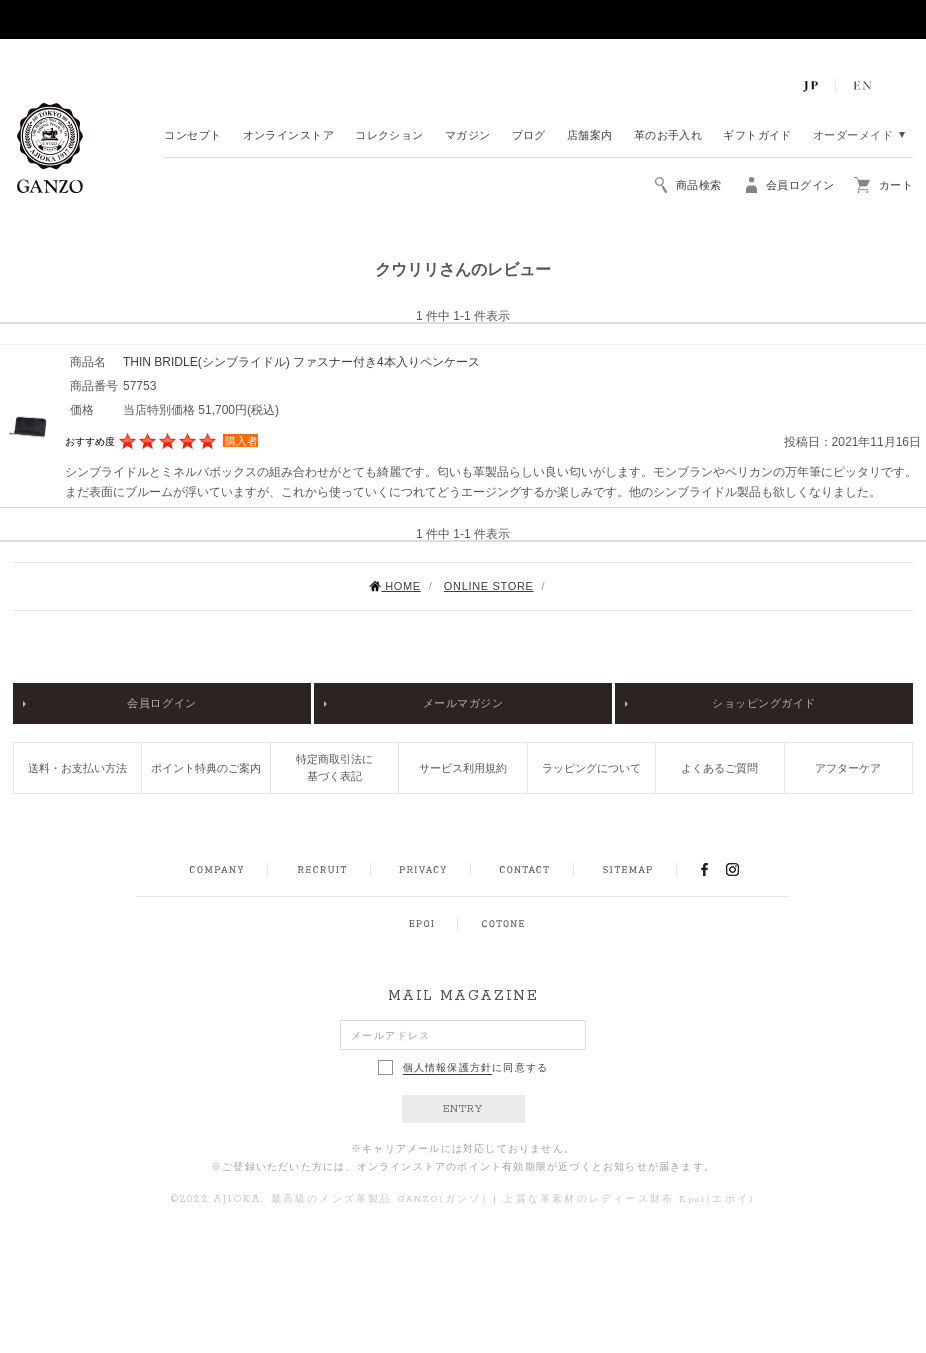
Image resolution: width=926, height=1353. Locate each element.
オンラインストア (289, 136)
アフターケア (848, 768)
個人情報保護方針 (448, 1068)
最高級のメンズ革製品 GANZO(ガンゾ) (379, 1199)
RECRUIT (321, 870)
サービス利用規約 (463, 768)
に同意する (463, 1067)
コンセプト (192, 136)
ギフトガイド (757, 136)
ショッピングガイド (764, 703)
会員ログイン (161, 703)
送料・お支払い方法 (77, 768)
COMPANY (216, 870)
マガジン (468, 136)
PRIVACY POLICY (423, 870)
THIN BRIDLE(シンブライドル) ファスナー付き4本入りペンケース (301, 362)
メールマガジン (463, 703)
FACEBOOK (704, 869)
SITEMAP (627, 870)
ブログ (529, 136)
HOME (394, 586)
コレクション (389, 136)
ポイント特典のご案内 (206, 768)
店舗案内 (590, 136)
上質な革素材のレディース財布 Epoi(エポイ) (629, 1199)
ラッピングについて (591, 768)
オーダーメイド (853, 136)
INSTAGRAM (743, 869)
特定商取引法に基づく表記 (334, 767)
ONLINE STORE (489, 586)
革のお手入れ (668, 136)
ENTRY (463, 1109)
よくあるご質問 (719, 768)
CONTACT (524, 870)
